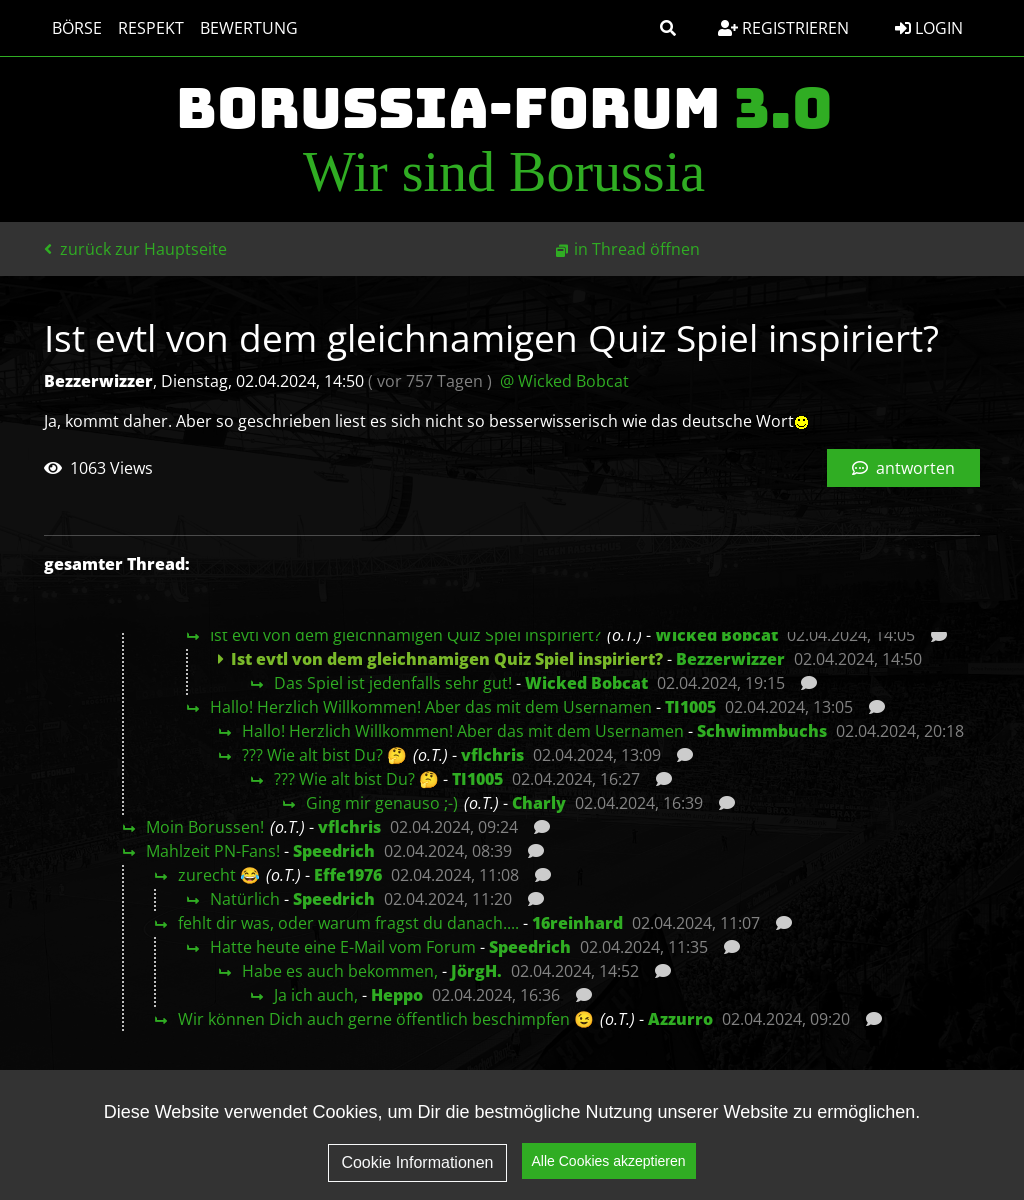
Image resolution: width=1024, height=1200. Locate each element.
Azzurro (680, 1019)
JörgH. (476, 971)
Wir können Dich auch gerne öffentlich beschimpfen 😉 (386, 1019)
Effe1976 (348, 875)
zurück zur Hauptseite (135, 249)
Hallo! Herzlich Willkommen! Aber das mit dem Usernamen (431, 707)
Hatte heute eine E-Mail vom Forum (343, 947)
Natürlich (245, 899)
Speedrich (334, 851)
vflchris (492, 755)
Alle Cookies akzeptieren (609, 1174)
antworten (903, 468)
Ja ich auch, (316, 995)
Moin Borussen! (205, 827)
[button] (668, 28)
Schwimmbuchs (762, 731)
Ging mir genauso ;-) (382, 803)
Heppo (397, 995)
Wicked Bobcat (716, 635)
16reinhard (577, 923)
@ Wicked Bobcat (564, 381)
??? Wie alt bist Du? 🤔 (324, 755)
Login (929, 28)
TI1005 (690, 707)
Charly (539, 803)
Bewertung (249, 28)
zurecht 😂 (219, 875)
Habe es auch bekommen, (340, 971)
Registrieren (783, 28)
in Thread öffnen (637, 249)
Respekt (151, 28)
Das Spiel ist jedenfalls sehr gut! (393, 683)
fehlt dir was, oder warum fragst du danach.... (348, 923)
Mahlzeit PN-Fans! (213, 851)
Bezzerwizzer (730, 659)
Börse (77, 28)
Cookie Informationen (417, 1175)
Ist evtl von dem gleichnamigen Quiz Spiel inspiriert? (405, 635)
